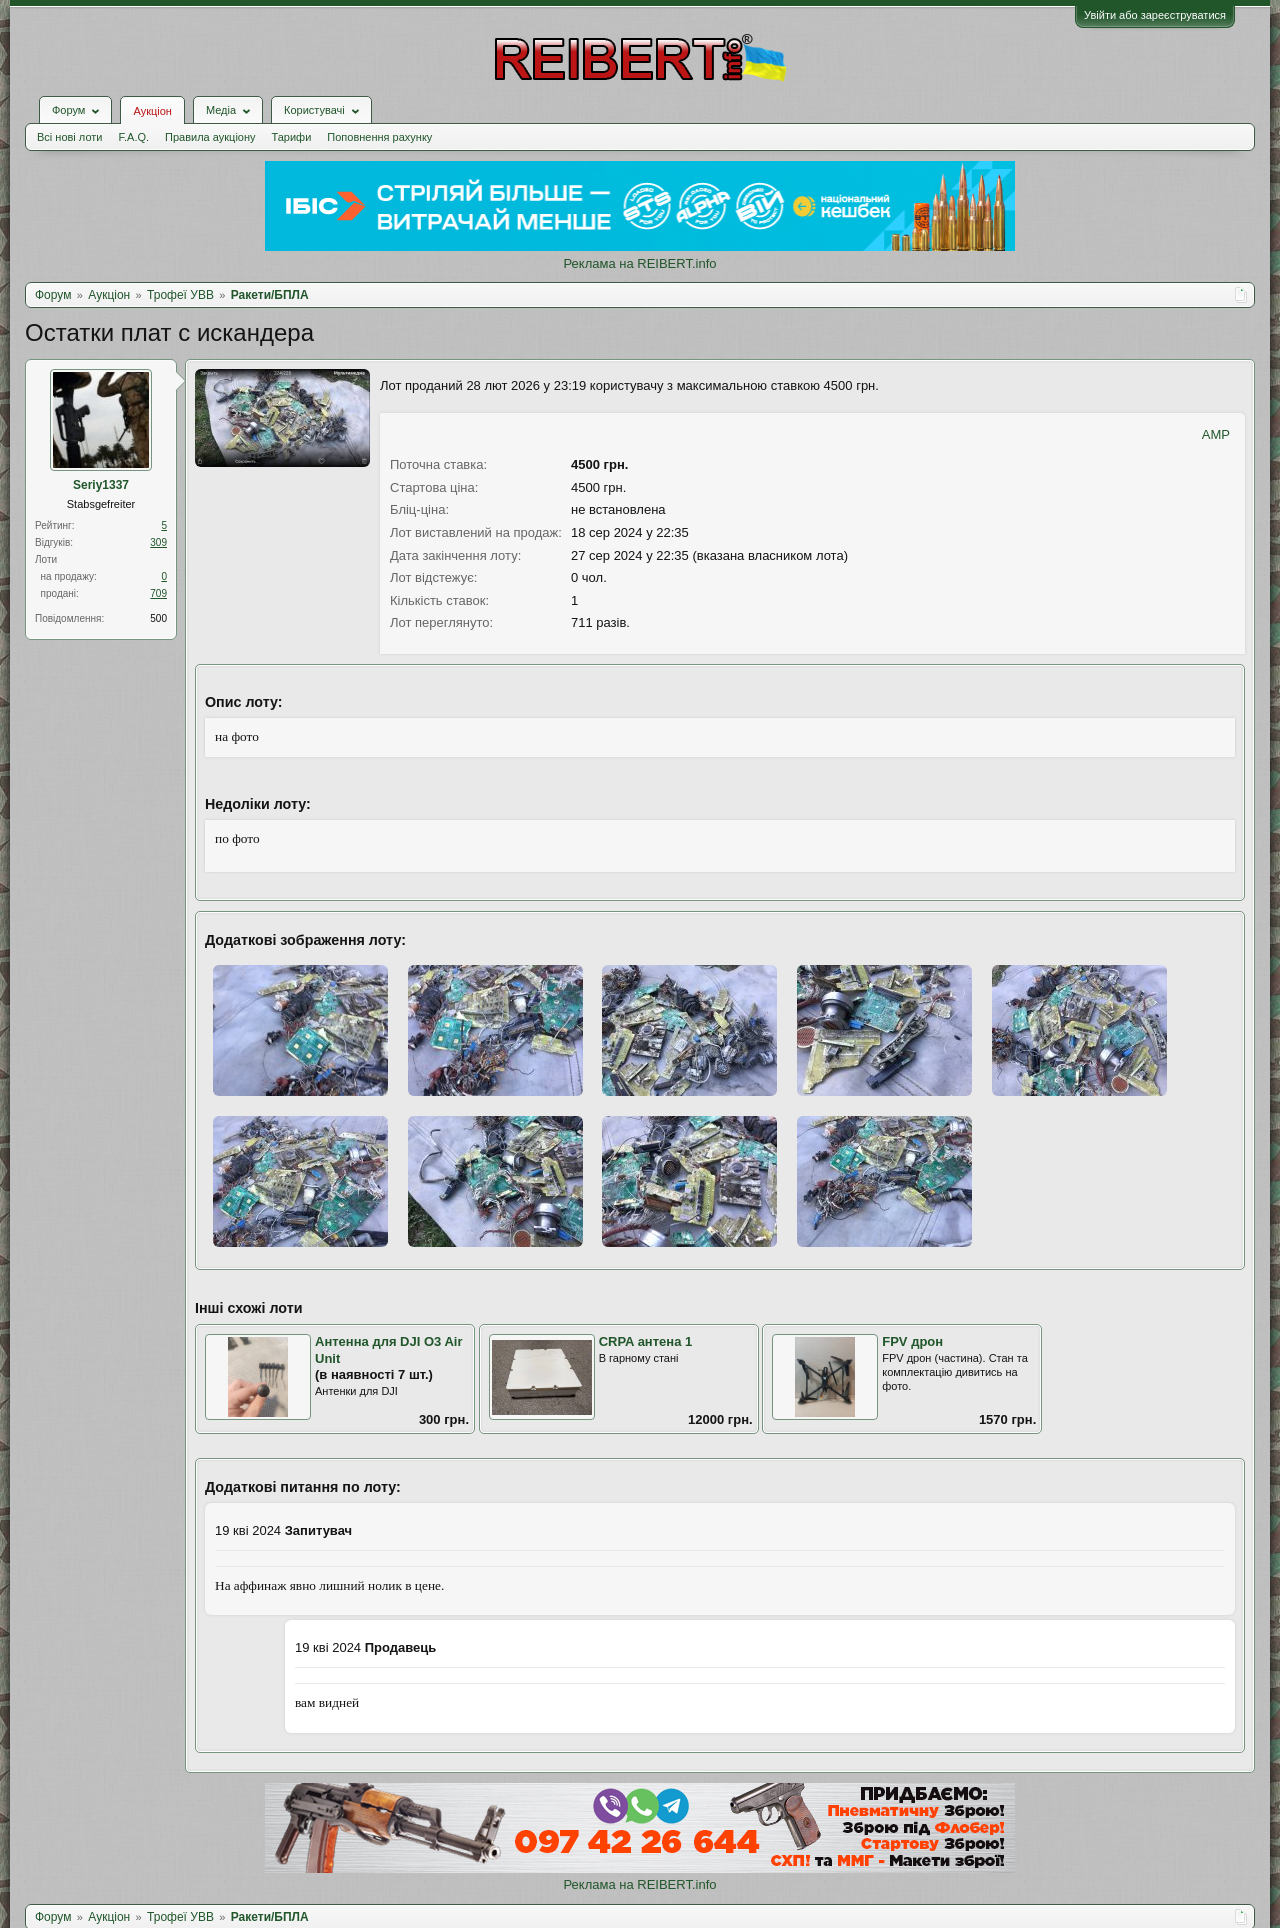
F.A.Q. (133, 137)
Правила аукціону (210, 137)
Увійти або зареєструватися (1155, 15)
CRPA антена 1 (646, 1341)
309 (158, 542)
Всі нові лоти (69, 137)
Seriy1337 (101, 485)
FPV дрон (912, 1341)
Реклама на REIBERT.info (639, 263)
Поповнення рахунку (379, 137)
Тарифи (292, 137)
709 (158, 593)
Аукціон (152, 111)
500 (158, 618)
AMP (1216, 434)
